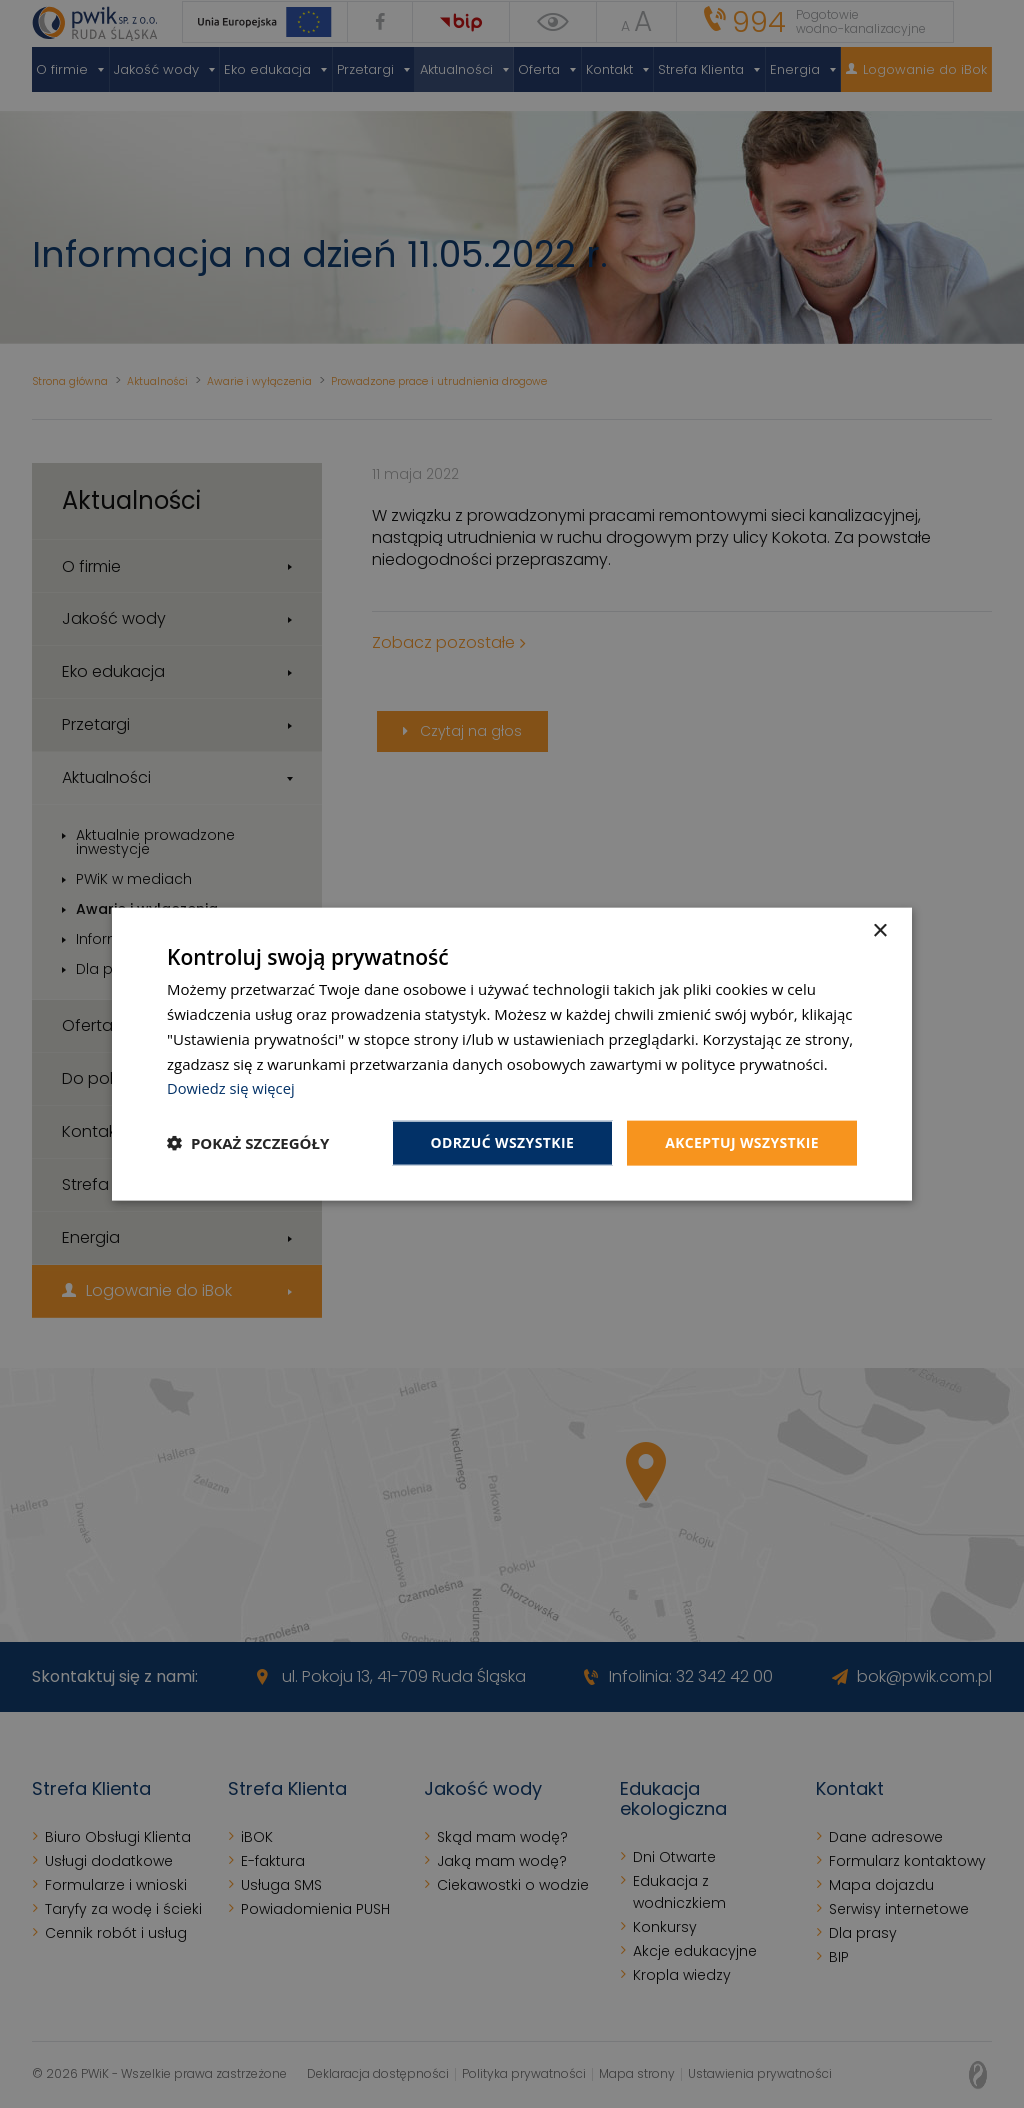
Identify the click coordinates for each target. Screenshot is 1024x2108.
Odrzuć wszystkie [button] (502, 1142)
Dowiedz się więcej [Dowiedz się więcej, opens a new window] (232, 1088)
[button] (248, 1143)
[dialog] (512, 1054)
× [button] (879, 931)
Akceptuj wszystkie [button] (742, 1142)
